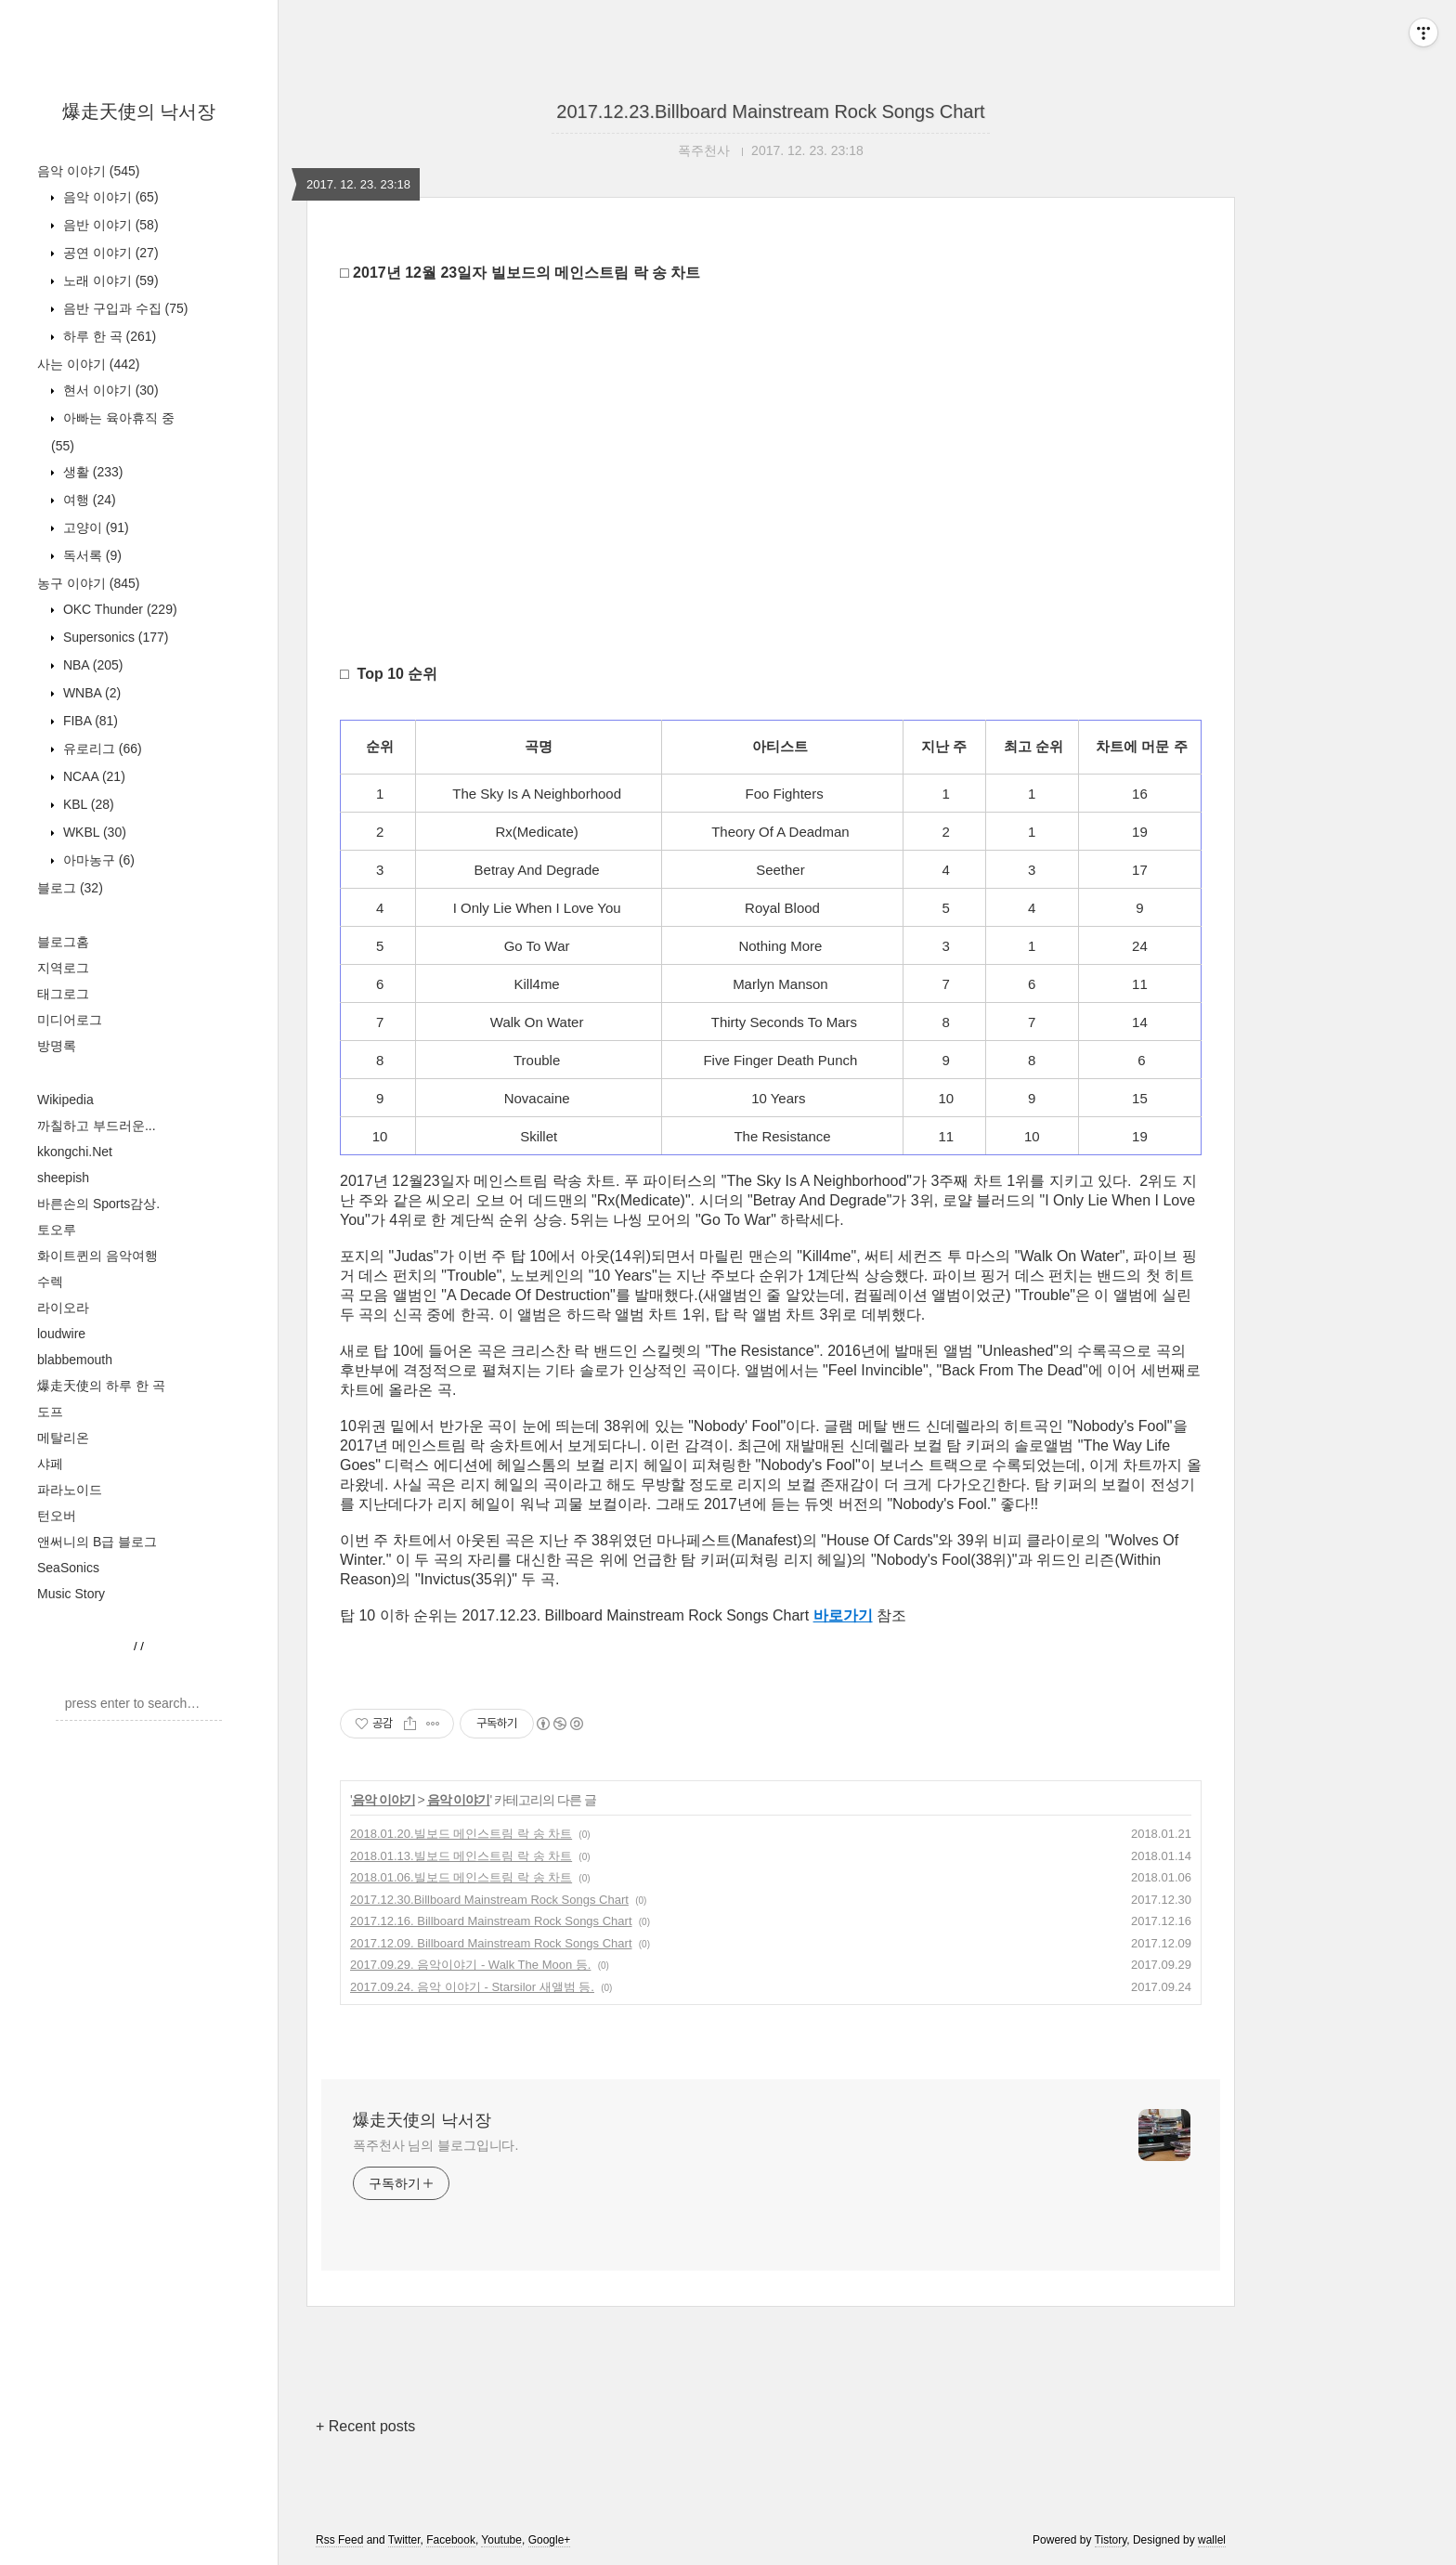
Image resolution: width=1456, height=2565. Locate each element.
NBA (91, 665)
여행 (87, 499)
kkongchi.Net (74, 1151)
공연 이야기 (109, 252)
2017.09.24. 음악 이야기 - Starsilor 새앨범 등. (472, 1987)
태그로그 (63, 993)
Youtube (501, 2539)
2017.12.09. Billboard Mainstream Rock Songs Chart (491, 1943)
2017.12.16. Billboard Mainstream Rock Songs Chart (491, 1921)
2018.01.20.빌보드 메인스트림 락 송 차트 (461, 1834)
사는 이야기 (88, 364)
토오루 (56, 1229)
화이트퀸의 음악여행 (97, 1255)
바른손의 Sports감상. (98, 1203)
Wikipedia (65, 1099)
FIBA (88, 720)
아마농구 (97, 860)
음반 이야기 (109, 224)
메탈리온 (63, 1437)
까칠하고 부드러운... (96, 1125)
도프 (50, 1411)
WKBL (92, 832)
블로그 (70, 887)
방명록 (56, 1045)
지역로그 (63, 967)
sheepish (63, 1177)
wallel (1212, 2539)
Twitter (404, 2539)
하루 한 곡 (107, 336)
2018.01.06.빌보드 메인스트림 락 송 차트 (461, 1877)
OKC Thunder (118, 609)
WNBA (90, 692)
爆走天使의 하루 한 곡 (101, 1385)
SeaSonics (68, 1567)
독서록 (90, 555)
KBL (86, 804)
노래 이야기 (109, 280)
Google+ (549, 2539)
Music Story (71, 1593)
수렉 (50, 1281)
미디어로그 (69, 1019)
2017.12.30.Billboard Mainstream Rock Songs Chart (489, 1900)
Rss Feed (339, 2539)
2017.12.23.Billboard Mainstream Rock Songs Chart (770, 111)
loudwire (61, 1333)
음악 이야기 (88, 170)
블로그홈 (63, 941)
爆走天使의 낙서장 (139, 111)
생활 (91, 471)
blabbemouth (74, 1359)
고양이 (94, 527)
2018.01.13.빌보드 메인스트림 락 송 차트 (461, 1856)
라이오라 (63, 1307)
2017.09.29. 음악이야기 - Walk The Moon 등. (470, 1965)
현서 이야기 (109, 390)
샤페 (50, 1463)
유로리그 (100, 748)
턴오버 (56, 1515)
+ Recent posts (365, 2426)
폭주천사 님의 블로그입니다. (435, 2145)
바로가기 (843, 1615)
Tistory (1111, 2539)
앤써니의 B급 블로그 (97, 1541)
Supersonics (114, 637)
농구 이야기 (88, 583)
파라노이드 (69, 1489)
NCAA (92, 776)
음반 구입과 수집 (123, 308)
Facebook (450, 2539)
